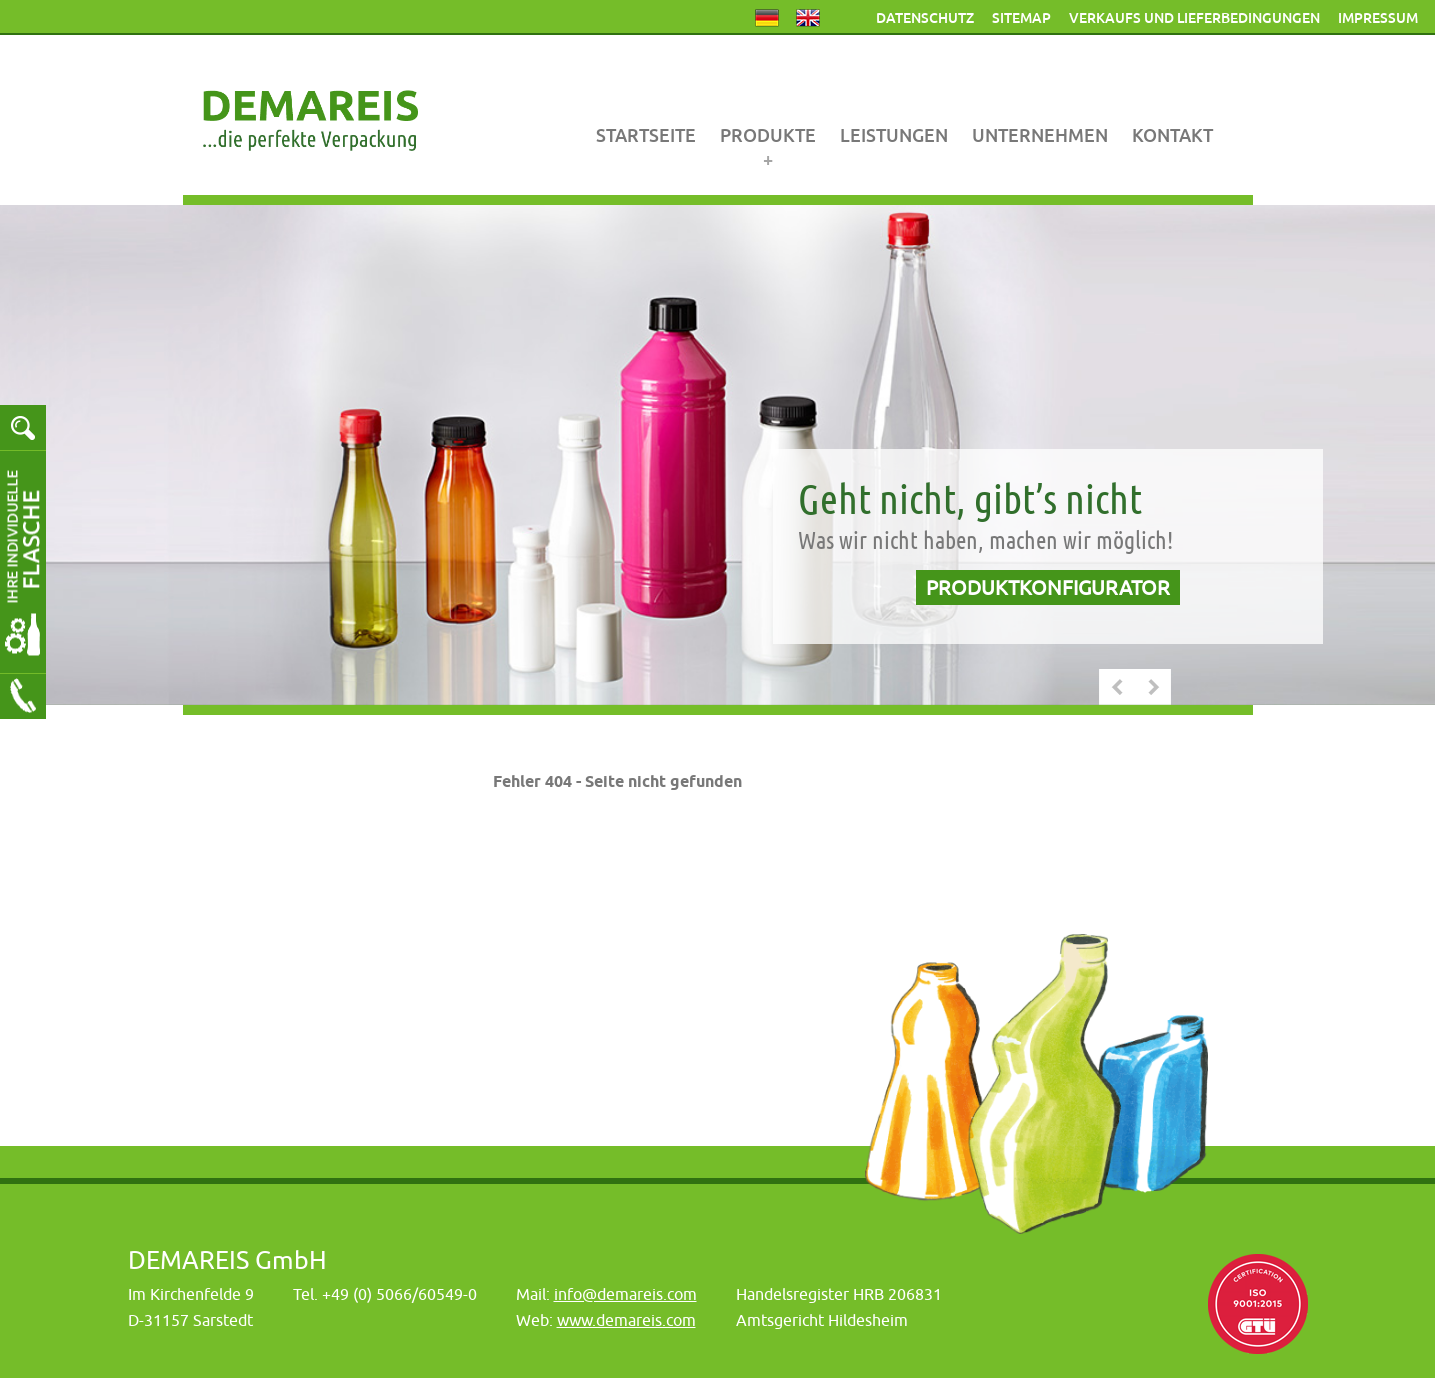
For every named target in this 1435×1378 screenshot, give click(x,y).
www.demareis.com (626, 1320)
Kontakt (1172, 135)
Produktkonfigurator (1048, 587)
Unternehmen (1040, 135)
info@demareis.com (625, 1294)
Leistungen (894, 135)
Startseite (646, 135)
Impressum (1378, 18)
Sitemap (1021, 18)
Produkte (768, 135)
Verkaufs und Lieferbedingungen (1194, 18)
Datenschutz (925, 18)
